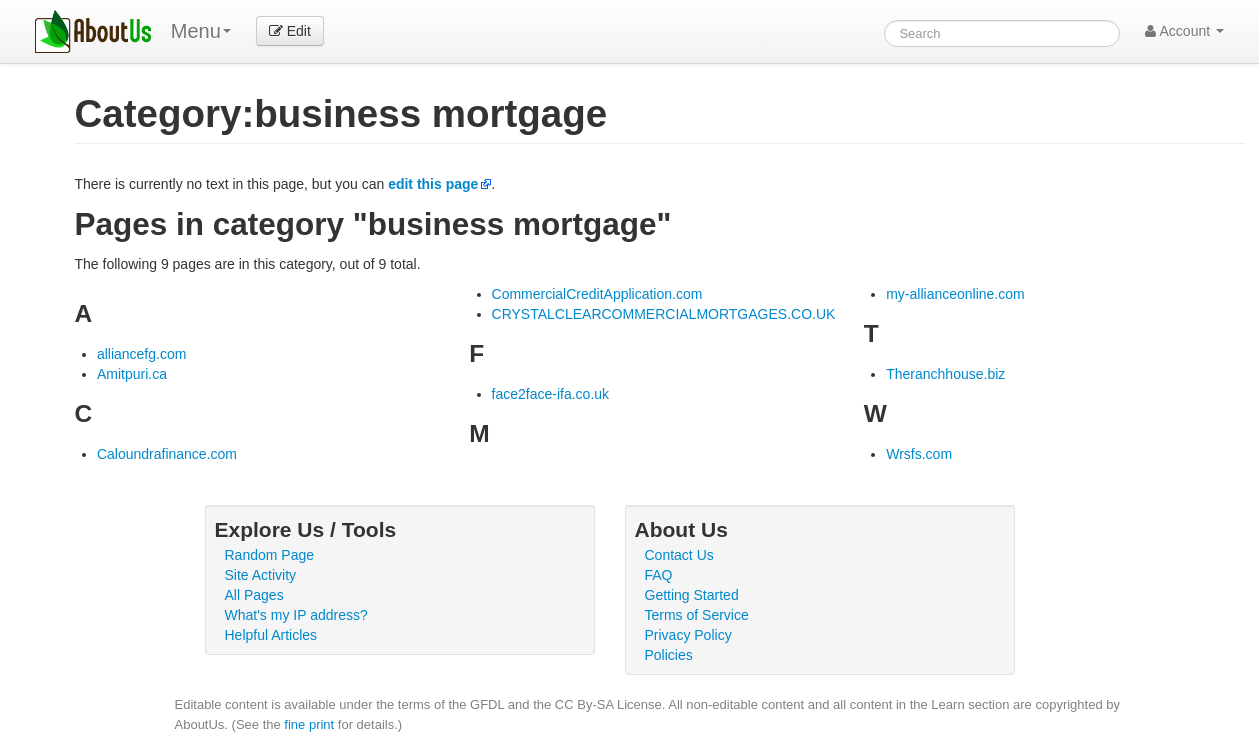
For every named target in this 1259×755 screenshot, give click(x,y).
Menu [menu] (201, 31)
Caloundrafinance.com (167, 454)
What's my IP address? (296, 615)
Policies (669, 655)
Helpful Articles (271, 635)
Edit (290, 31)
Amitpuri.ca (132, 374)
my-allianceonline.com (955, 294)
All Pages (254, 595)
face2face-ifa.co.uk (551, 394)
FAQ (659, 575)
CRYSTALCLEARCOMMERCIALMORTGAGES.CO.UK (664, 314)
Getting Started (692, 595)
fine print (309, 724)
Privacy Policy (688, 635)
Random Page (270, 555)
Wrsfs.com (919, 454)
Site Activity (261, 575)
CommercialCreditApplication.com (597, 294)
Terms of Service (697, 615)
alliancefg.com (142, 354)
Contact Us (679, 555)
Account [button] (1184, 31)
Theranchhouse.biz (945, 374)
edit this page (433, 184)
